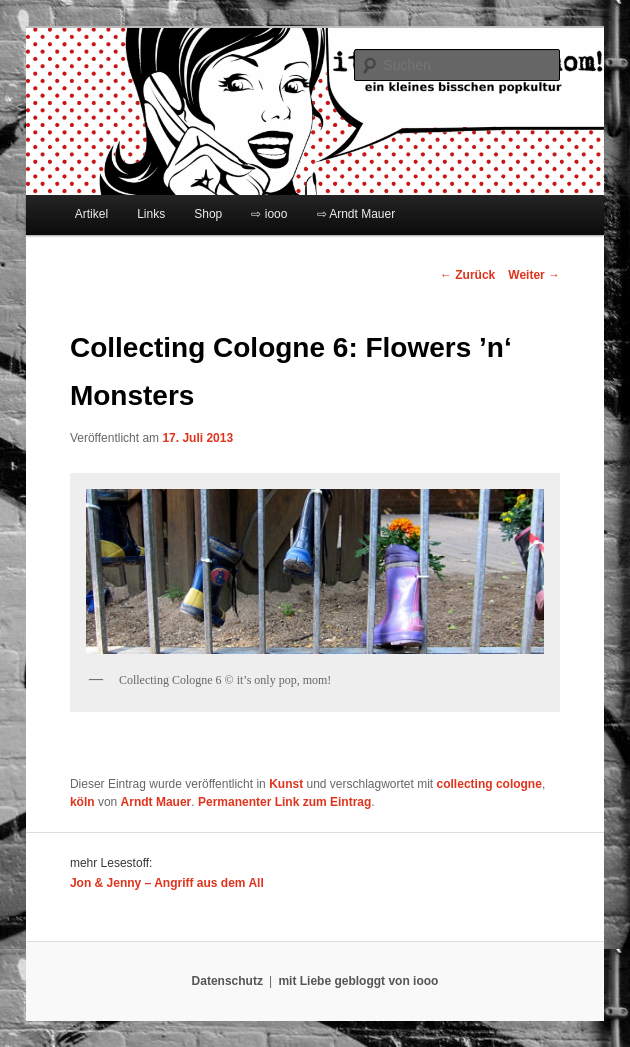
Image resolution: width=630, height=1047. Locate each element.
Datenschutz (227, 981)
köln (82, 802)
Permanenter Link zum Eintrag (284, 802)
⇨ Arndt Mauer (356, 214)
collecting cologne (489, 784)
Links (151, 214)
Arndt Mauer (156, 802)
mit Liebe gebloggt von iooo (358, 981)
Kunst (286, 784)
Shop (208, 214)
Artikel (91, 214)
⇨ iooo (269, 214)
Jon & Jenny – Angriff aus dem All (167, 883)
